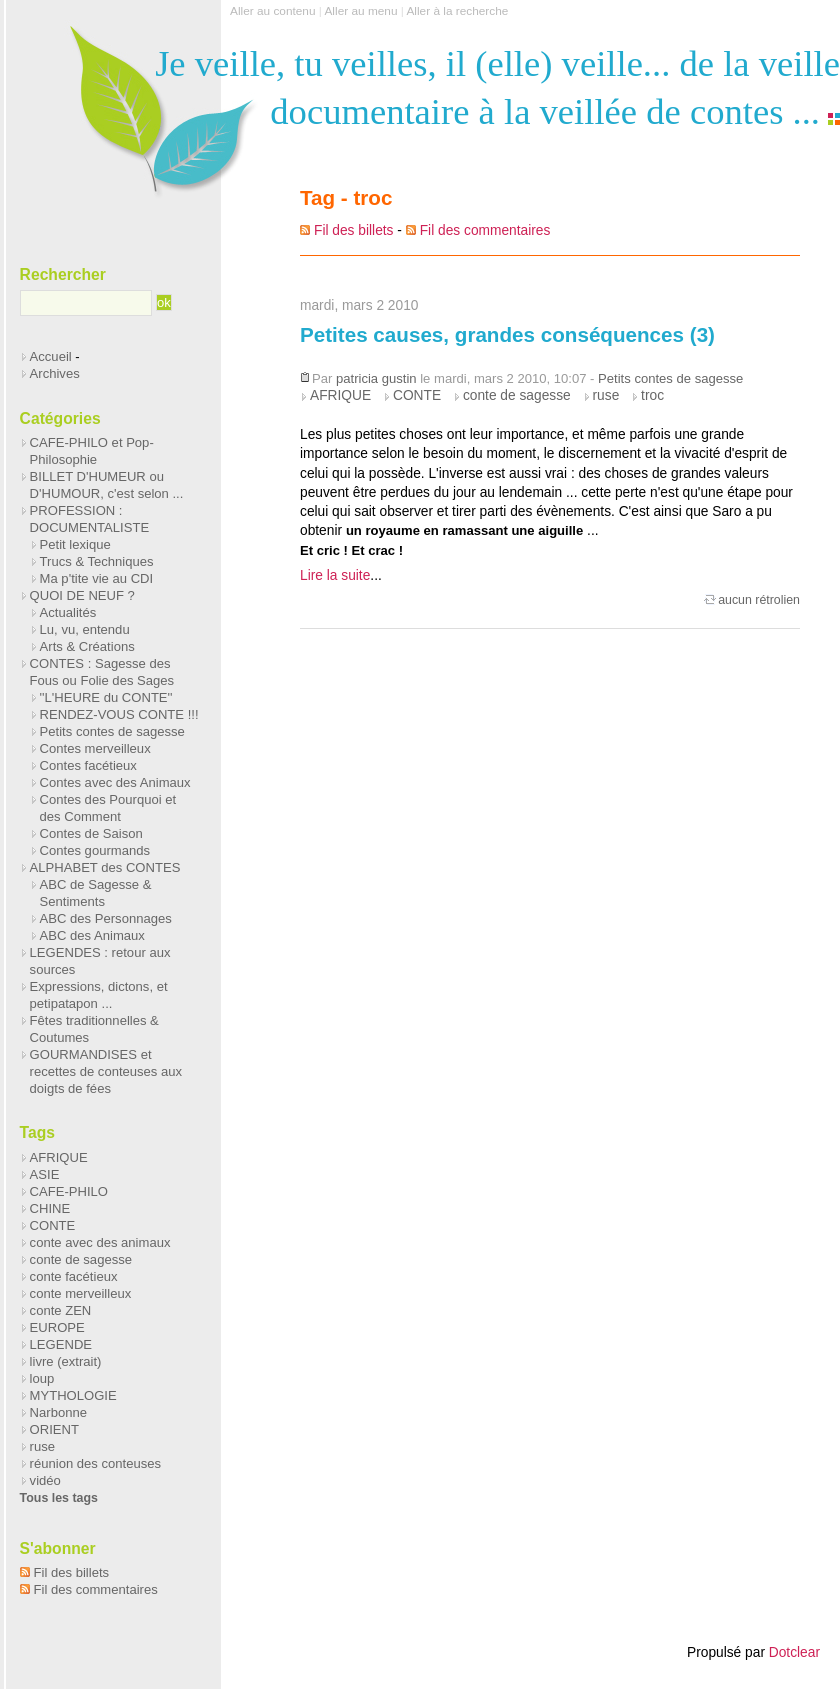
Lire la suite (335, 575)
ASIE (45, 1174)
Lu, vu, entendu (85, 629)
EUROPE (57, 1327)
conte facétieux (74, 1276)
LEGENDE (61, 1344)
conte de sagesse (517, 395)
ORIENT (54, 1429)
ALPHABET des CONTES (105, 867)
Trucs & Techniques (97, 561)
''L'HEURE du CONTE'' (106, 697)
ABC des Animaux (92, 935)
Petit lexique (75, 544)
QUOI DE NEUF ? (82, 595)
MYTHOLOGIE (73, 1395)
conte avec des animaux (100, 1242)
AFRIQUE (340, 395)
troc (652, 395)
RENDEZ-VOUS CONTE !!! (119, 714)
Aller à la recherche (457, 11)
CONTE (417, 395)
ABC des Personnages (106, 918)
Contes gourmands (95, 850)
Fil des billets (353, 230)
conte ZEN (61, 1310)
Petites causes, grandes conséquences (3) (507, 334)
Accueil (51, 356)
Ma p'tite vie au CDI (97, 578)
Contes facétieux (88, 765)
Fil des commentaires (485, 230)
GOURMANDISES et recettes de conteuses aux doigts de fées (106, 1071)
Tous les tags (59, 1498)
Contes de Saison (91, 833)
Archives (55, 373)
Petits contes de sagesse (670, 378)
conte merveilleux (81, 1293)
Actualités (68, 612)
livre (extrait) (66, 1361)
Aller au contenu (272, 11)
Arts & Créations (87, 646)
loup (42, 1378)
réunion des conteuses (95, 1463)
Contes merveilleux (95, 748)
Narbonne (58, 1412)
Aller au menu (360, 11)
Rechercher (63, 274)
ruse (606, 395)
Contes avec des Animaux (115, 782)
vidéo (45, 1480)
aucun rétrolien (759, 600)
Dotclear (794, 1652)
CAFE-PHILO (69, 1191)
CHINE (50, 1208)
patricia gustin (376, 378)
